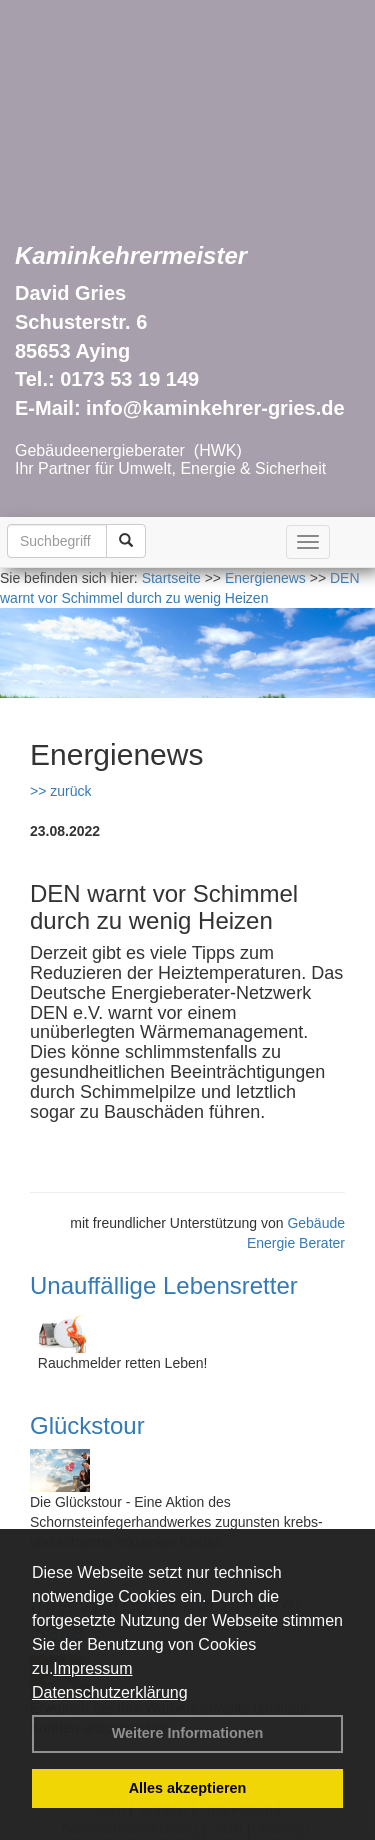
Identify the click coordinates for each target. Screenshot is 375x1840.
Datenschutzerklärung (110, 1692)
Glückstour (87, 1425)
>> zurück (60, 791)
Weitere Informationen (188, 1733)
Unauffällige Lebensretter (164, 1285)
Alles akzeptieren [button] (188, 1788)
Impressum (92, 1668)
